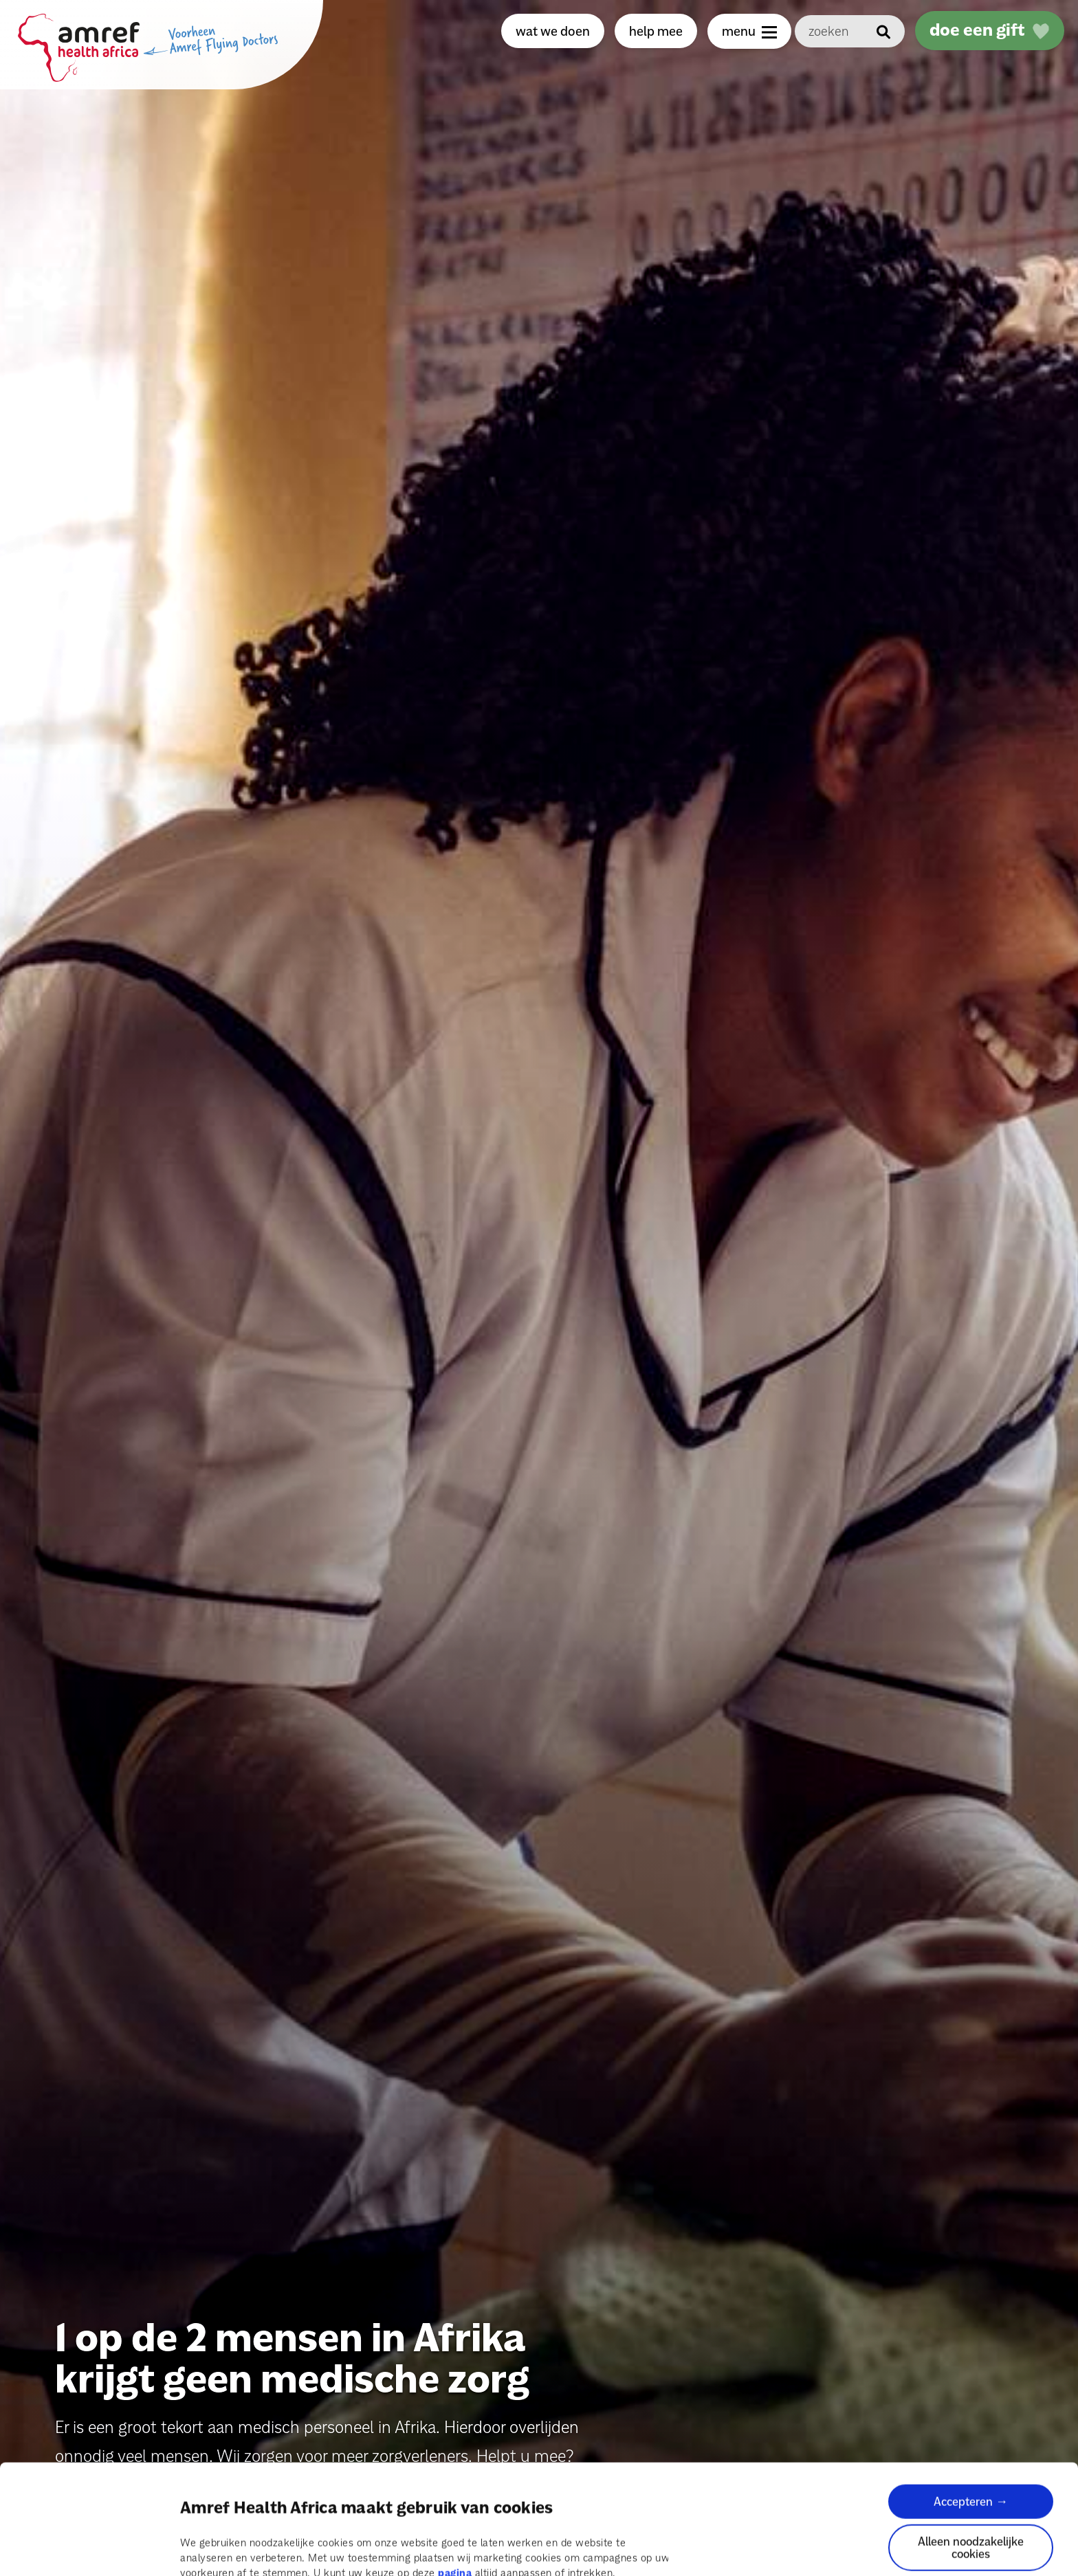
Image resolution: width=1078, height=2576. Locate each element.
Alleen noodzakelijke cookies (971, 2474)
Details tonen (211, 2549)
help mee (656, 31)
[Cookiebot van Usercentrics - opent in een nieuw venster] (89, 2549)
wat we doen (553, 31)
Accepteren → (971, 2428)
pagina (455, 2500)
